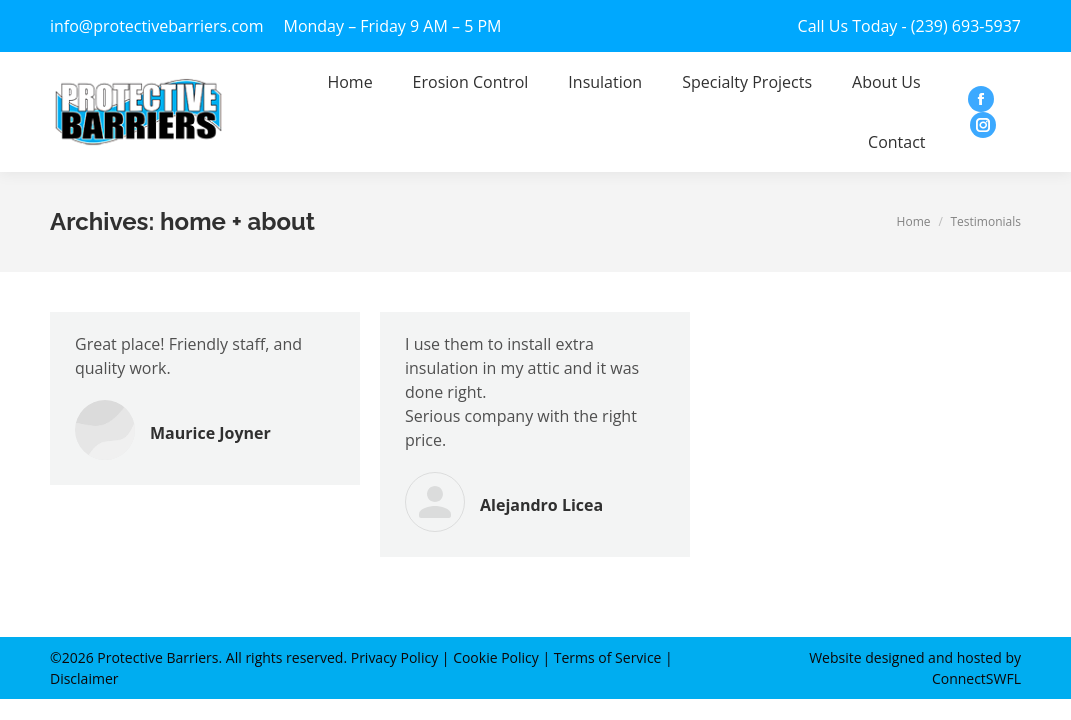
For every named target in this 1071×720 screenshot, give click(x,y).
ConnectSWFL (976, 678)
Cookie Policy (496, 657)
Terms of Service (608, 657)
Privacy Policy (394, 657)
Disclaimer (84, 678)
